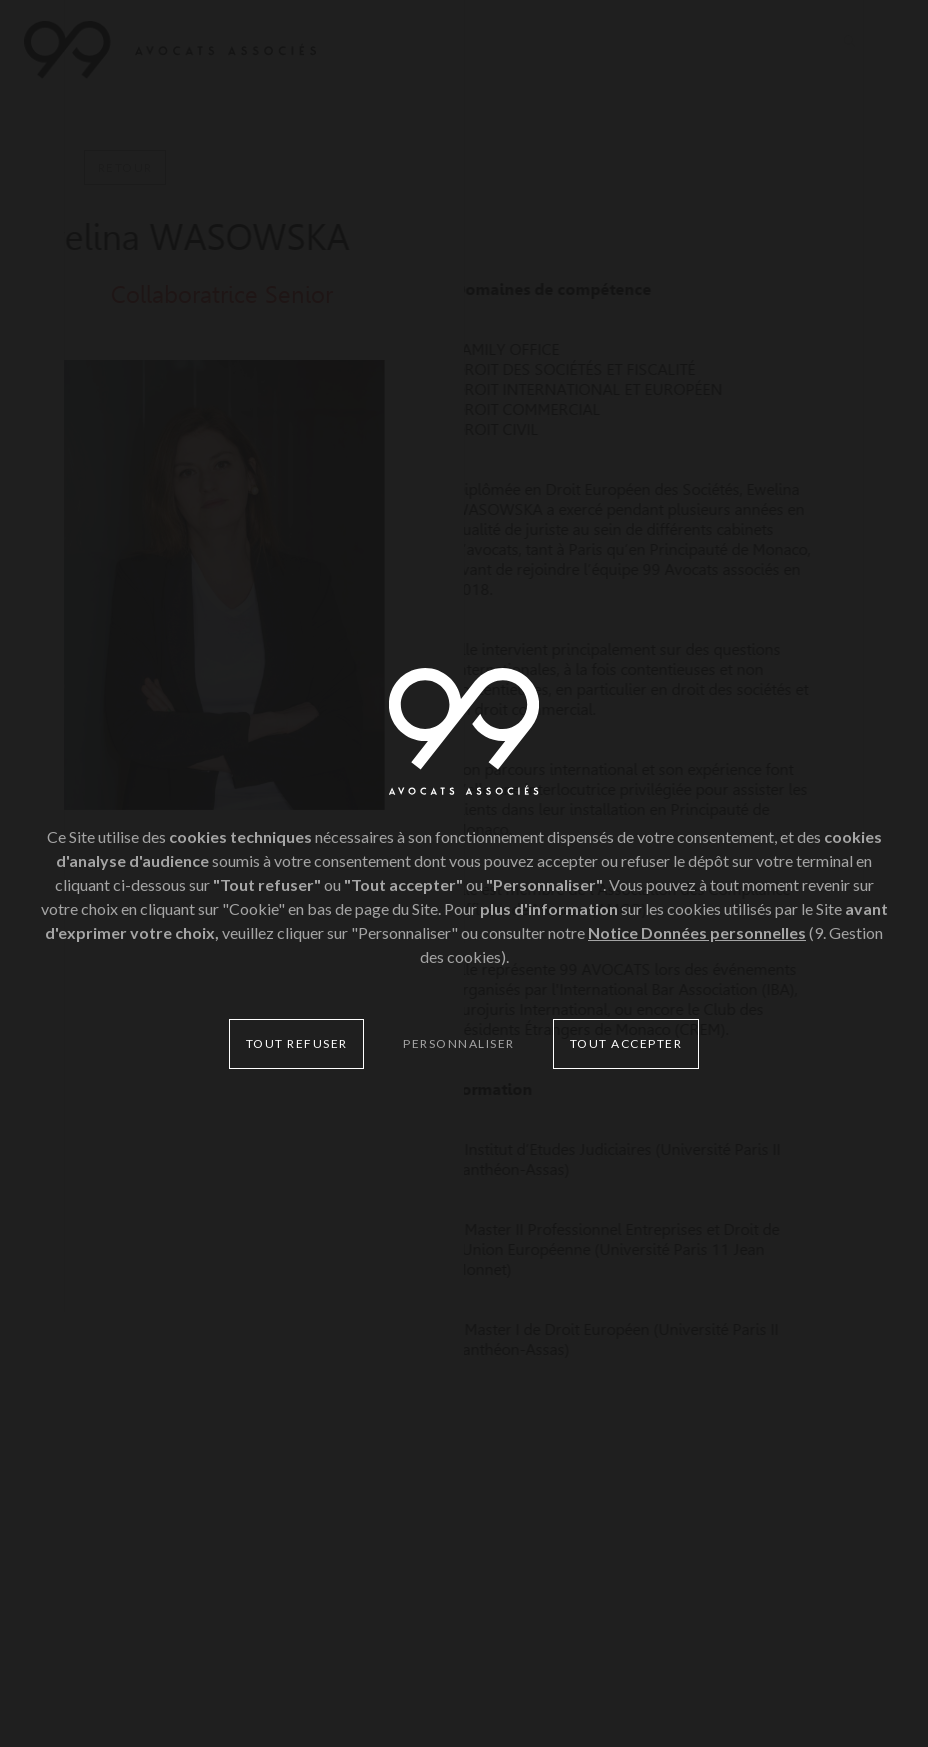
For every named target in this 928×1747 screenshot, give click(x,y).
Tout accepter (626, 1043)
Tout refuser (297, 1043)
